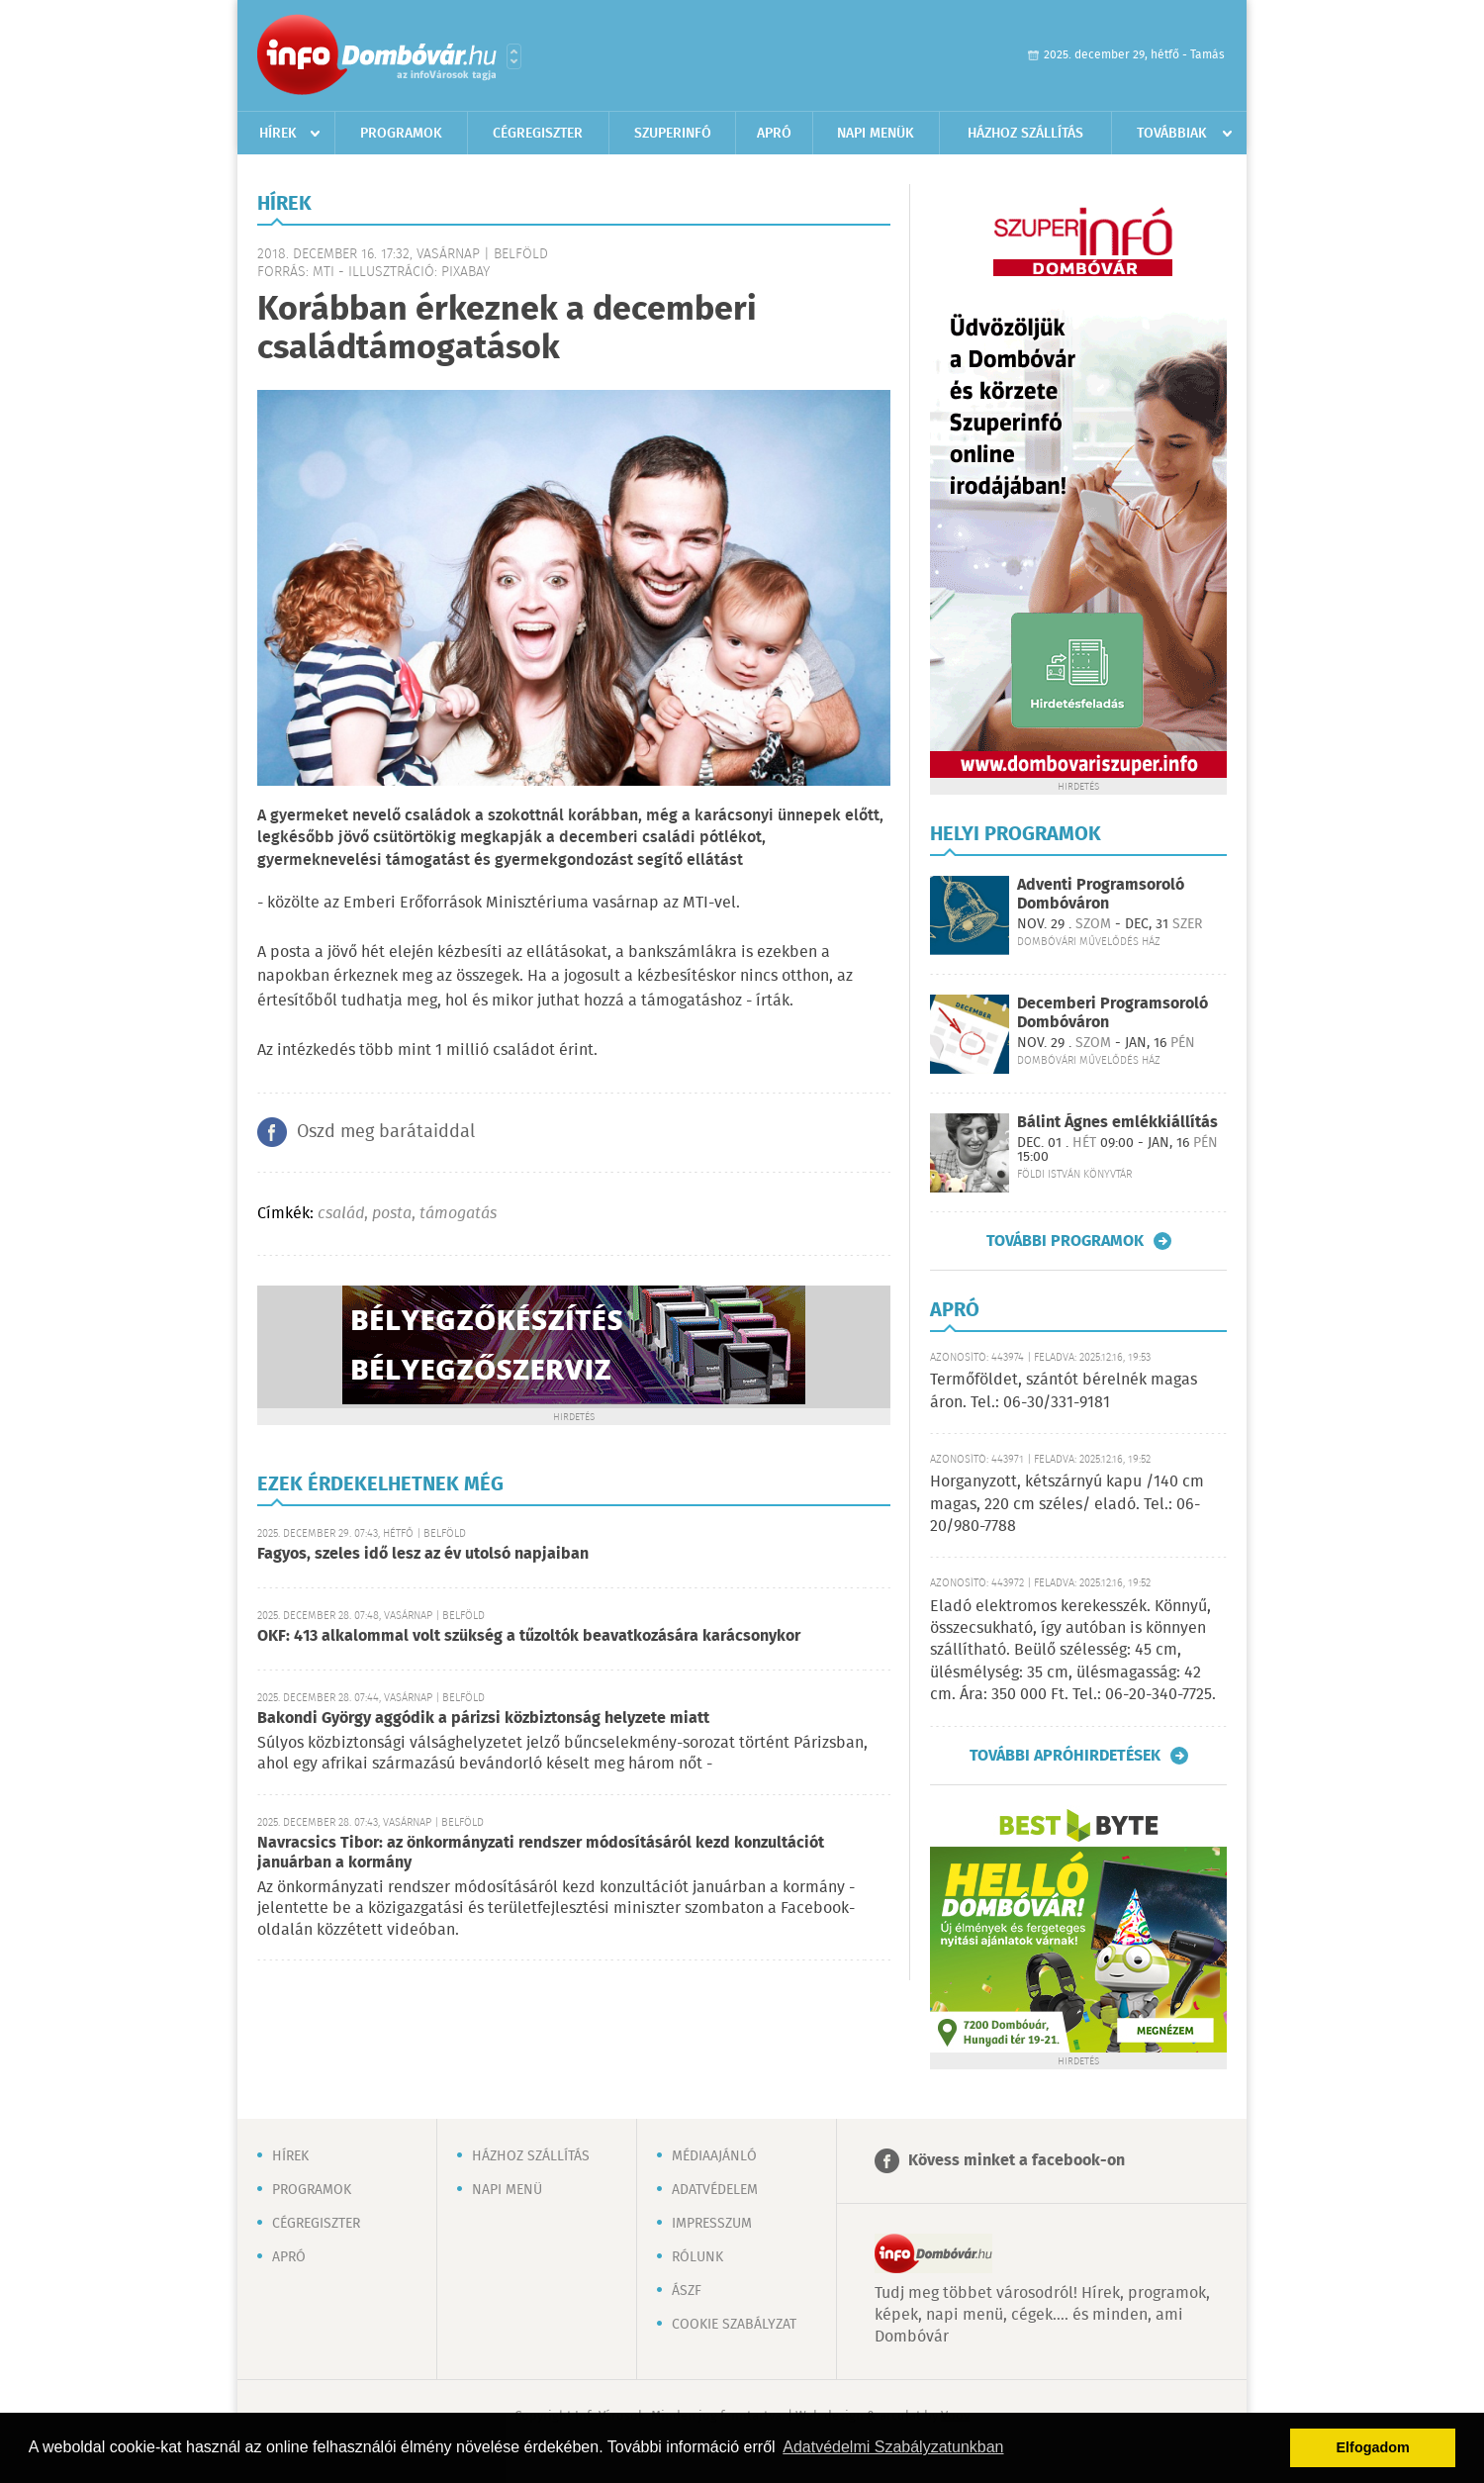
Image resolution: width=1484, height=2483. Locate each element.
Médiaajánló (714, 2156)
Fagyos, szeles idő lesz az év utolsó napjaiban (423, 1554)
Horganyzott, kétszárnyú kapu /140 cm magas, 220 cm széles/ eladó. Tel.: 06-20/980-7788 (1067, 1504)
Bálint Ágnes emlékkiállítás (1117, 1122)
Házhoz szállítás (1025, 133)
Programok (401, 133)
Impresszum (712, 2224)
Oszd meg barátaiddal (386, 1132)
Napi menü (507, 2190)
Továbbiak (1172, 133)
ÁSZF (686, 2291)
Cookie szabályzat (734, 2325)
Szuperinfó (672, 133)
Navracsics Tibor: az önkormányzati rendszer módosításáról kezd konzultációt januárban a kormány (540, 1853)
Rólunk (697, 2257)
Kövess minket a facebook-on (1016, 2161)
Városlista (514, 56)
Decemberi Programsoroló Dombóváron (1112, 1013)
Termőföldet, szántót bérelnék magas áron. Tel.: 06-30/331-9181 (1063, 1391)
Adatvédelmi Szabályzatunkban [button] (893, 2446)
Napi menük (875, 133)
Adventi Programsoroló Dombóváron (1100, 894)
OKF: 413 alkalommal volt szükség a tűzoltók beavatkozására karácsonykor (528, 1636)
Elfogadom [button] (1373, 2447)
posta (392, 1213)
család (341, 1213)
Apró (774, 133)
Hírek (278, 133)
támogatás (458, 1213)
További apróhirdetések (1065, 1756)
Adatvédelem (715, 2190)
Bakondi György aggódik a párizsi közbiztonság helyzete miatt (483, 1718)
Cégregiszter (538, 133)
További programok (1065, 1241)
